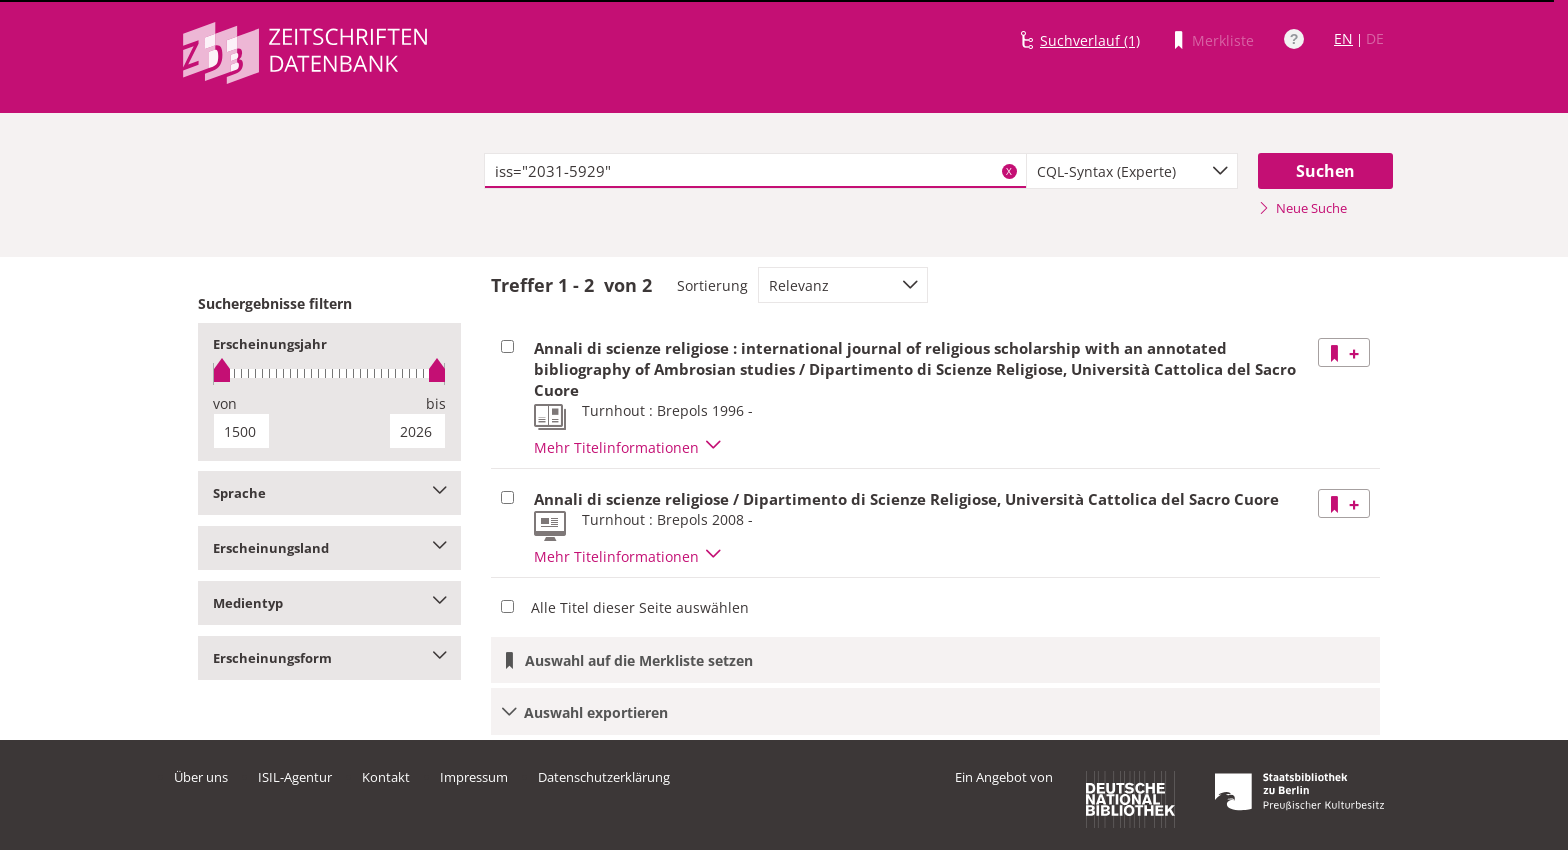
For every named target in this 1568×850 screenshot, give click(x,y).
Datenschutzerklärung (604, 777)
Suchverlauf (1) (1090, 40)
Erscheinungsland (329, 548)
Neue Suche (1302, 208)
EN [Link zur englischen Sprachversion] (1343, 38)
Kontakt (386, 777)
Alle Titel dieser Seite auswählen (640, 607)
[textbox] (755, 171)
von (225, 403)
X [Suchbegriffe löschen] (1009, 171)
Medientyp (329, 603)
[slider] (329, 373)
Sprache (329, 493)
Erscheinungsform (329, 658)
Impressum (474, 777)
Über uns (201, 777)
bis (436, 403)
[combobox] (1132, 171)
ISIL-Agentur (295, 777)
